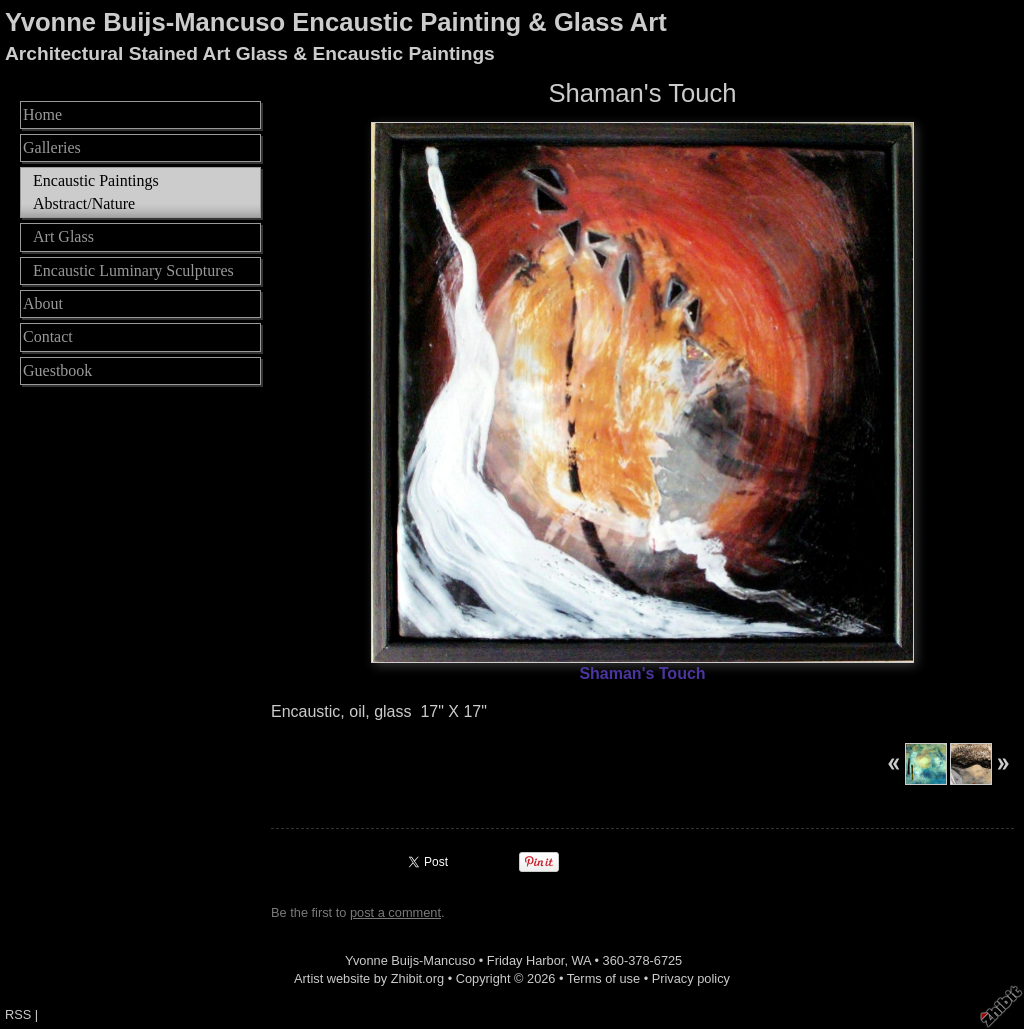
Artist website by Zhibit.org (369, 978)
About (43, 303)
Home (42, 114)
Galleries (52, 147)
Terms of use (603, 978)
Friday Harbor (526, 960)
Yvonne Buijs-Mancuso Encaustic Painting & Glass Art (336, 22)
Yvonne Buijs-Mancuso (410, 960)
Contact (48, 336)
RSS (18, 1014)
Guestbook (57, 370)
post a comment (395, 912)
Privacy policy (691, 978)
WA (581, 960)
